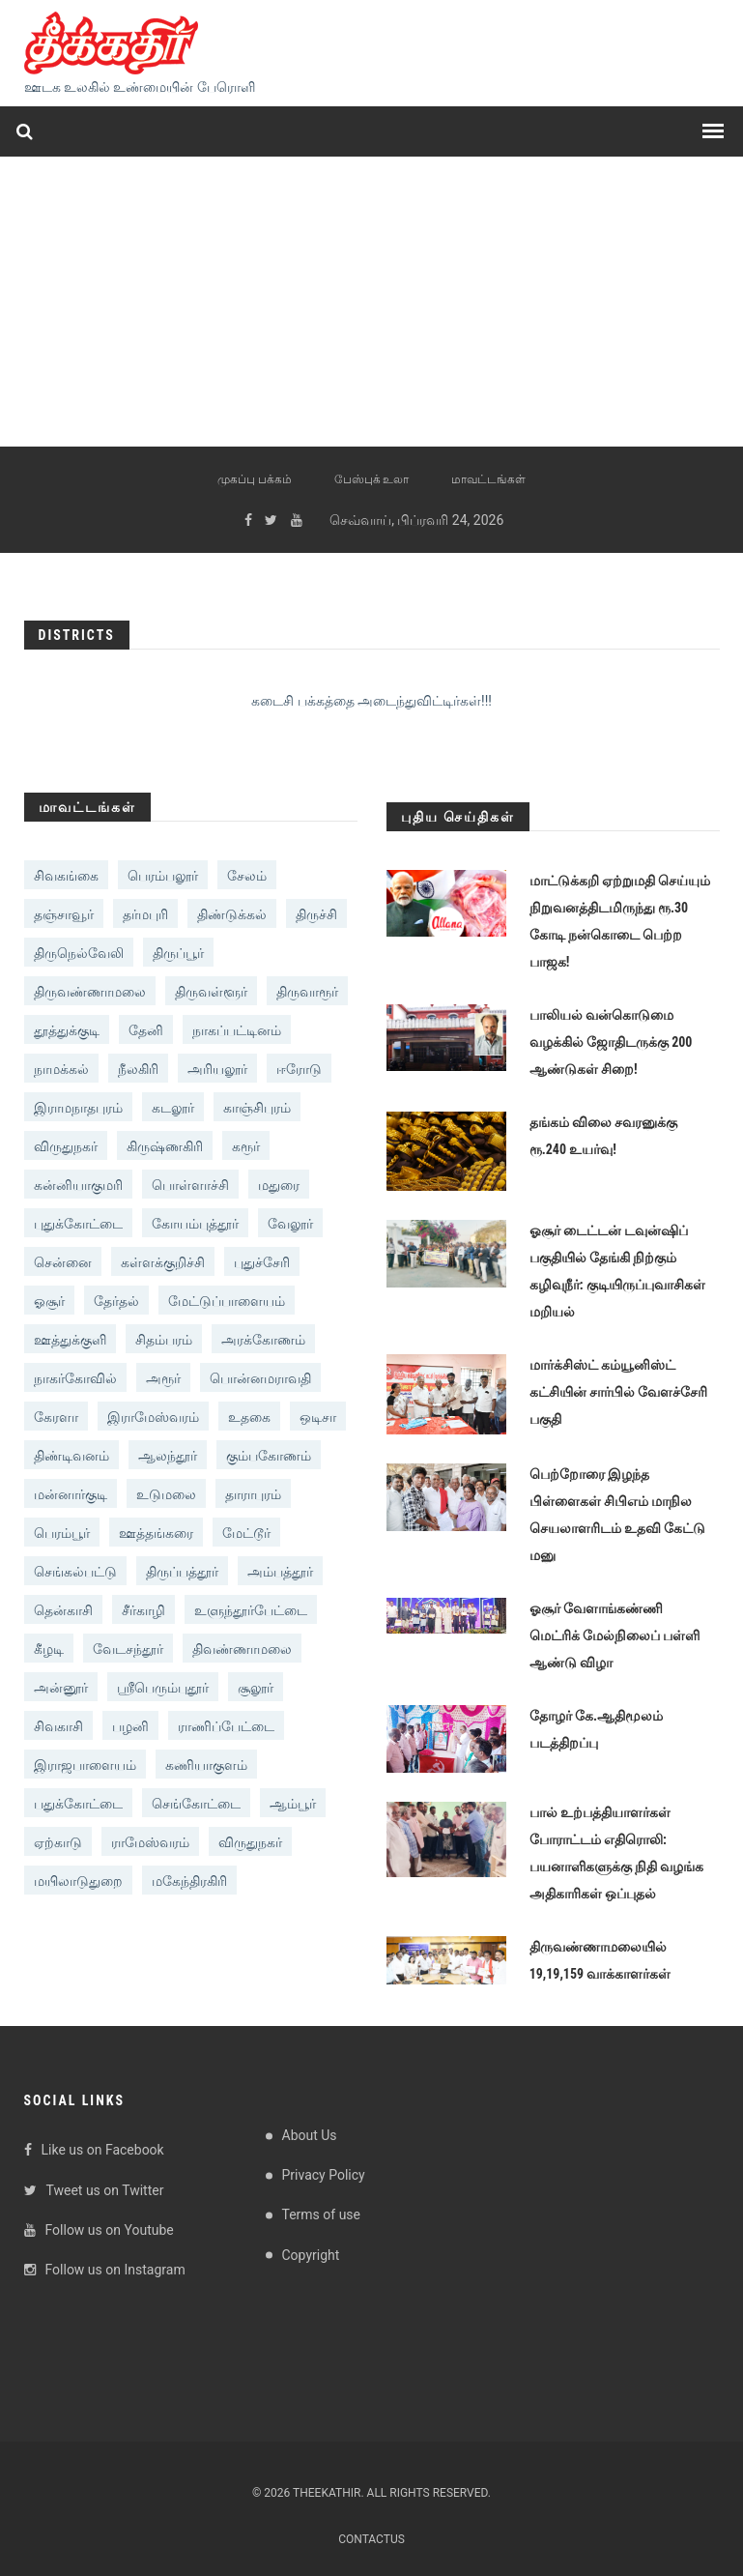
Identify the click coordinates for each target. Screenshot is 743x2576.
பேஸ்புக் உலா (372, 479)
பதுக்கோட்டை (78, 1803)
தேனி (146, 1030)
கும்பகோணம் (268, 1455)
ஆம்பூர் (293, 1803)
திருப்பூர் (178, 953)
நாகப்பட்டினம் (236, 1030)
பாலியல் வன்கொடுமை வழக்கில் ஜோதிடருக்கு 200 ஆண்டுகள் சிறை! (611, 1042)
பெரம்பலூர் (163, 875)
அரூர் (163, 1378)
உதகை (249, 1417)
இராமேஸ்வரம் (153, 1417)
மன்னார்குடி (70, 1494)
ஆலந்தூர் (167, 1455)
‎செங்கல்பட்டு (75, 1571)
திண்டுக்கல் (232, 914)
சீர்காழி (143, 1610)
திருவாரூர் (307, 991)
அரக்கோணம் (263, 1339)
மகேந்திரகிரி (189, 1881)
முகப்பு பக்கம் (254, 479)
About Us (309, 2135)
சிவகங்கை (66, 875)
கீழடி (49, 1649)
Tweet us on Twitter (94, 2190)
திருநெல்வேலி (79, 953)
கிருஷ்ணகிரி (165, 1146)
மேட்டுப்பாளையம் (226, 1301)
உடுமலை (166, 1494)
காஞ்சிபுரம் (257, 1107)
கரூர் (246, 1146)
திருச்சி (316, 914)
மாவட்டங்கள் (488, 479)
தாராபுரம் (253, 1494)
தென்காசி (63, 1610)
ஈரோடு (299, 1069)
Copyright (311, 2255)
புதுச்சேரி (262, 1262)
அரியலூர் (217, 1069)
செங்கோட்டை (196, 1803)
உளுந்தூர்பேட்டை (250, 1610)
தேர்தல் (116, 1301)
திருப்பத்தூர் (182, 1571)
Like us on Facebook (94, 2149)
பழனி (130, 1726)
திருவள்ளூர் (211, 991)
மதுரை (279, 1185)
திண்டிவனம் (71, 1455)
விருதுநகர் (66, 1146)
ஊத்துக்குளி (70, 1339)
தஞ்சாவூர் (64, 914)
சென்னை (63, 1262)
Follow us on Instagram (105, 2269)
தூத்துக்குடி (67, 1030)
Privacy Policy (323, 2175)
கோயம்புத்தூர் (195, 1223)
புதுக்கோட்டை (78, 1223)
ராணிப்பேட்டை (226, 1726)
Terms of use (321, 2214)
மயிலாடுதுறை (78, 1881)
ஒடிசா (318, 1417)
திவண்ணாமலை (242, 1649)
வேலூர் (290, 1223)
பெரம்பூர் (62, 1533)
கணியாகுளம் (206, 1765)
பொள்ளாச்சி (190, 1185)
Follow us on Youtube (99, 2230)
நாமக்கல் (61, 1069)
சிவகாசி (58, 1726)
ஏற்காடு (58, 1842)
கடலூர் (173, 1107)
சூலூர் (255, 1687)
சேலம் (247, 875)
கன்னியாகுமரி (78, 1185)
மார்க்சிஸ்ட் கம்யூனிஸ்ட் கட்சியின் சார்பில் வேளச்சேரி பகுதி (618, 1392)
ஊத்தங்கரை (156, 1533)
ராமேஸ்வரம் (150, 1842)
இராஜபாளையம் (85, 1765)
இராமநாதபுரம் (78, 1107)
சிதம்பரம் (163, 1339)
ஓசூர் (49, 1301)
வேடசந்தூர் (128, 1649)
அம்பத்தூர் (280, 1571)
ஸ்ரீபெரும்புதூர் (163, 1687)
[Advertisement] (371, 301)
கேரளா (56, 1417)
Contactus (371, 2539)
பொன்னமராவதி (260, 1378)
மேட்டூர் (246, 1533)
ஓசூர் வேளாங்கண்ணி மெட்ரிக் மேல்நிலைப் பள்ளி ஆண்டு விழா (614, 1635)
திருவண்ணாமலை (90, 991)
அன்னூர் (61, 1687)
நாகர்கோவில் (75, 1378)
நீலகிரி (138, 1069)
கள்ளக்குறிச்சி (163, 1262)
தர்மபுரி (145, 914)
